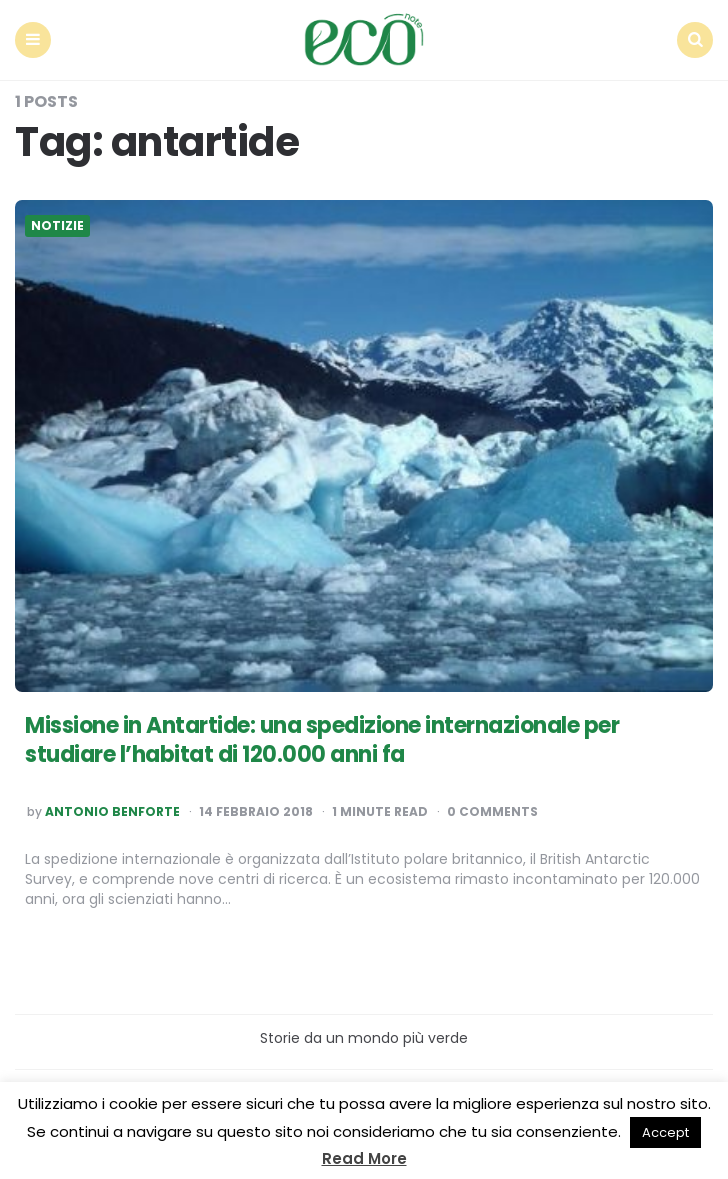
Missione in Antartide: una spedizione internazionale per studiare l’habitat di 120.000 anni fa (322, 740)
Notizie (57, 226)
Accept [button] (665, 1132)
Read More (364, 1158)
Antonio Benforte (112, 812)
